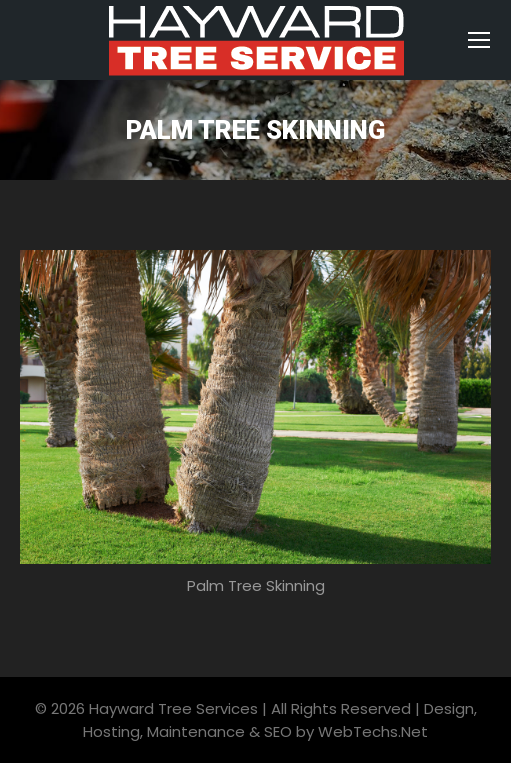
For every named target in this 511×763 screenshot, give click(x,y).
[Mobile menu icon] (479, 40)
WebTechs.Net (373, 731)
